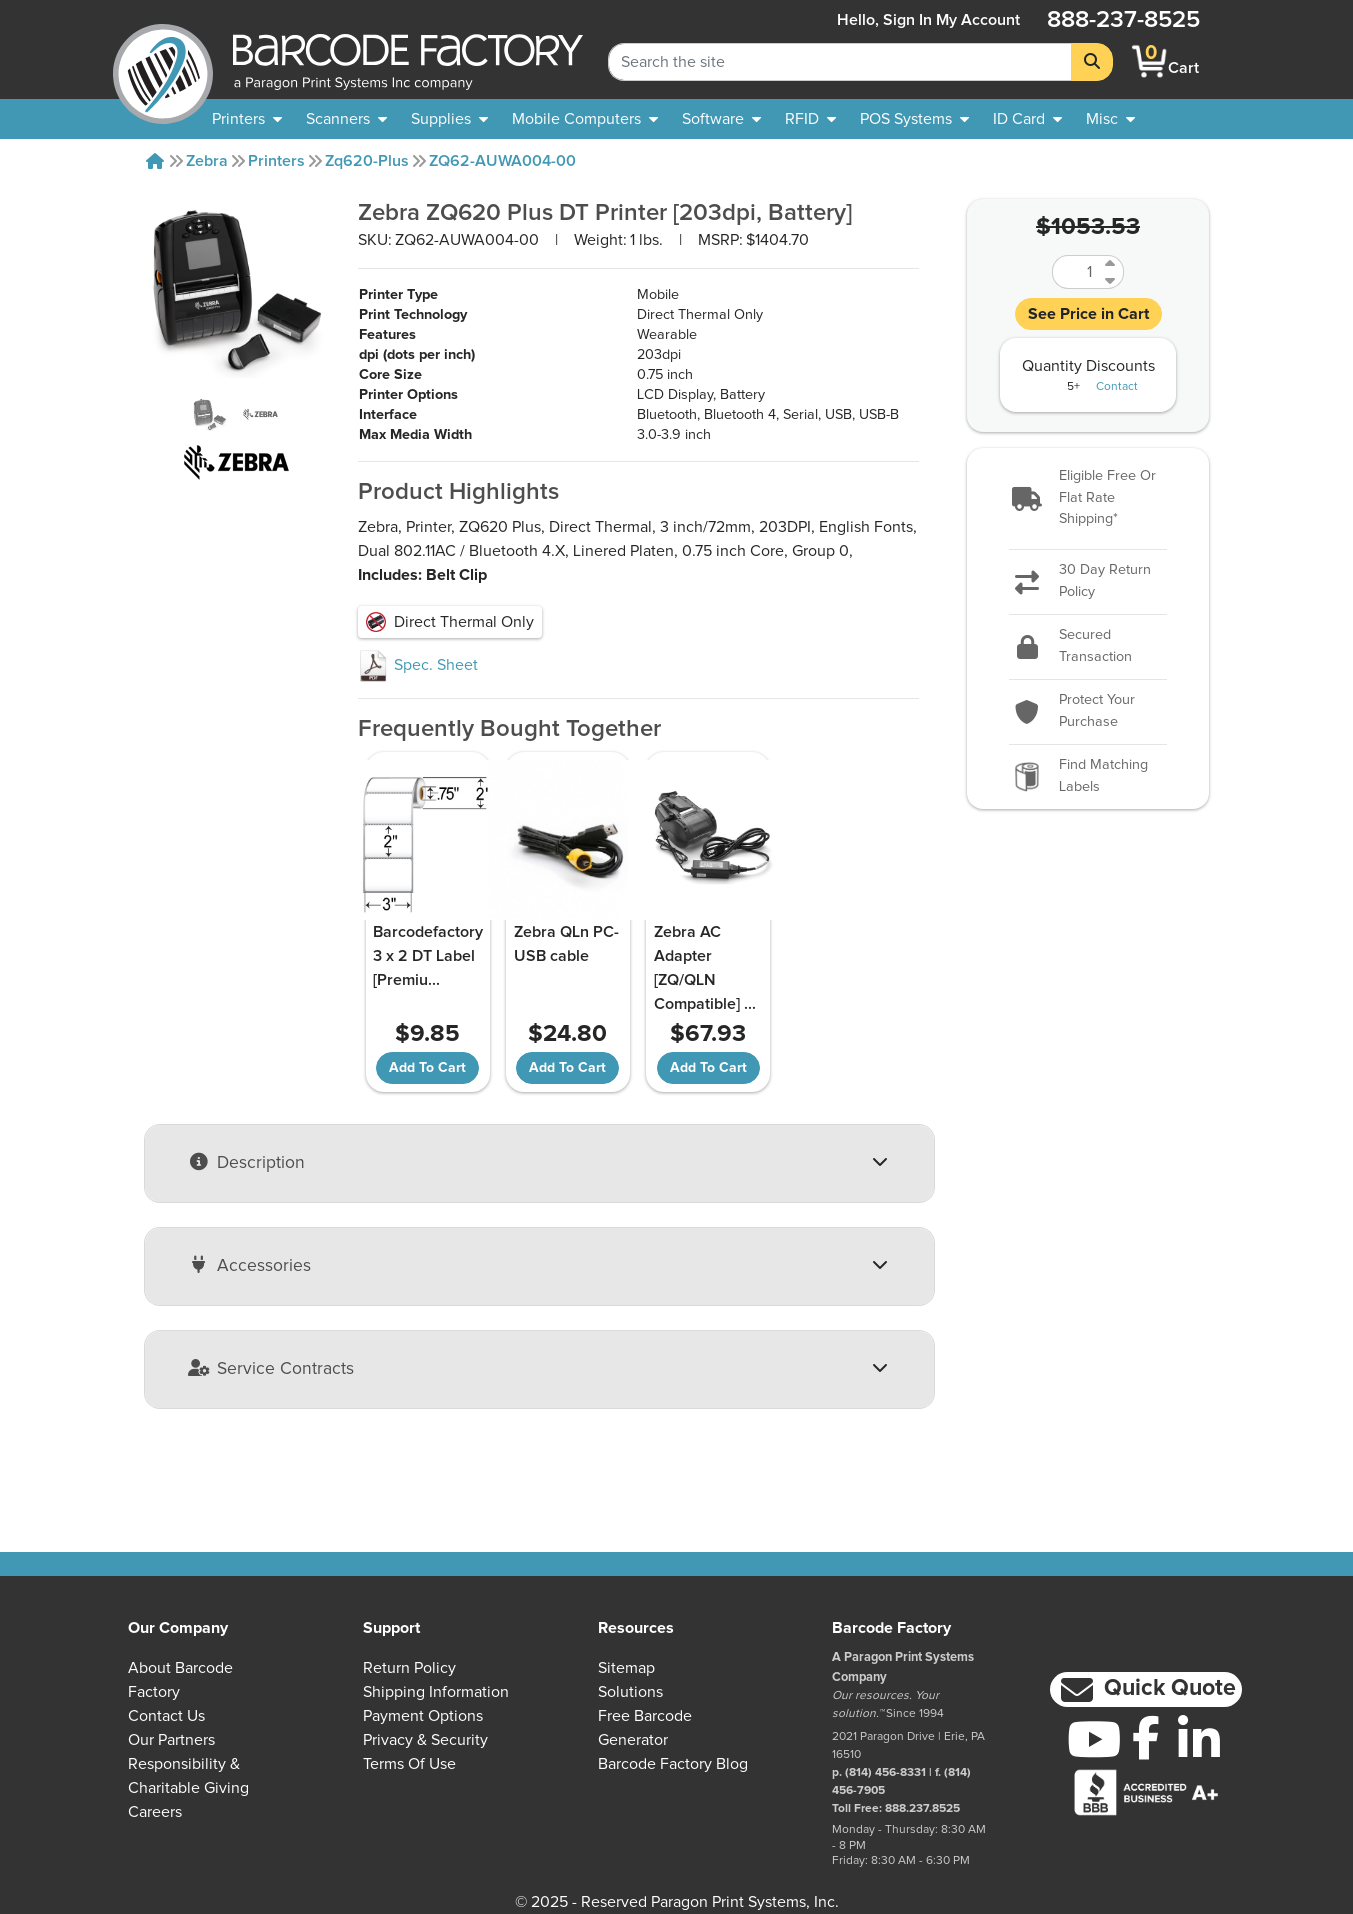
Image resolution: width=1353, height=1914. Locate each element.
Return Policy (409, 1668)
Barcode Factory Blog (673, 1764)
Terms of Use (409, 1764)
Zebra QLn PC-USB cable (566, 944)
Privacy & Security (425, 1740)
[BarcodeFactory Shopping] (1149, 61)
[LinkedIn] (1199, 1739)
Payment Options (423, 1716)
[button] (1088, 498)
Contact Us (166, 1716)
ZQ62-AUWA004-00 (502, 161)
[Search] (1092, 62)
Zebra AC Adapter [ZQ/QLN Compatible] (705, 968)
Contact (1117, 387)
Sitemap (626, 1668)
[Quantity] (1076, 272)
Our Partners (171, 1740)
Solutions (630, 1692)
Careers (155, 1812)
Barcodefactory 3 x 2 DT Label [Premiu (428, 956)
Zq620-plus (367, 161)
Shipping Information (436, 1692)
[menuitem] (247, 119)
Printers (276, 161)
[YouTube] (1093, 1739)
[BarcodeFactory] (163, 61)
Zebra (207, 161)
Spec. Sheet (418, 665)
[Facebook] (1146, 1737)
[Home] (155, 161)
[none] (1110, 119)
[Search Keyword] (840, 62)
